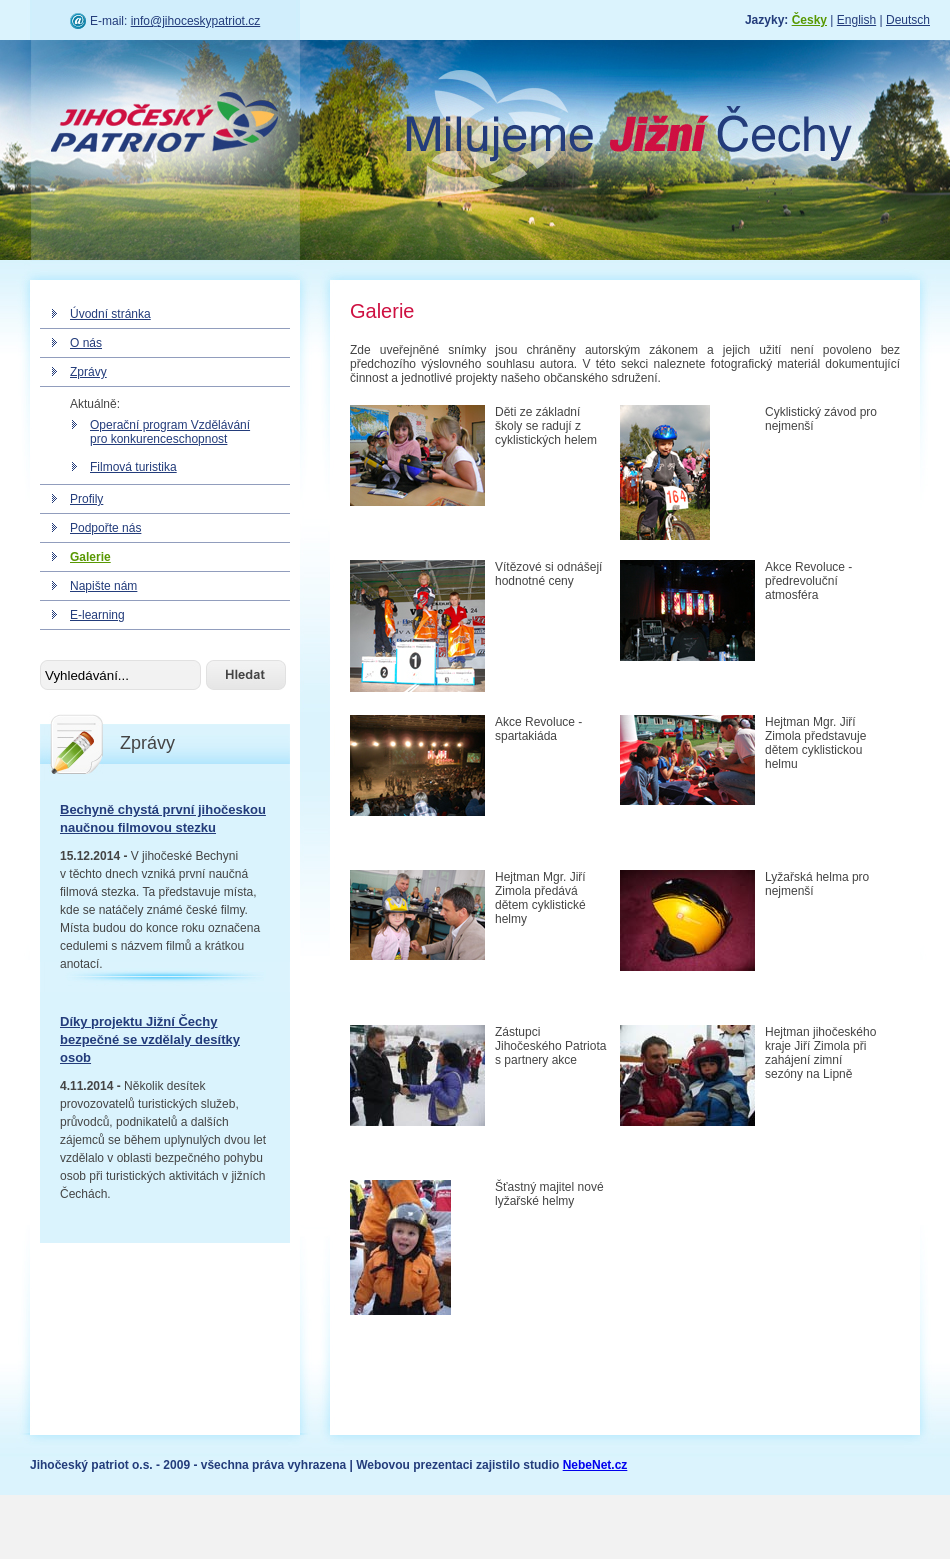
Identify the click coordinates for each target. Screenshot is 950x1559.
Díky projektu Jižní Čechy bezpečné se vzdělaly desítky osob (150, 1039)
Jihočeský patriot (165, 125)
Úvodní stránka (110, 314)
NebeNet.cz (595, 1465)
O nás (86, 343)
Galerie (90, 557)
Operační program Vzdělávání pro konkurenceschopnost (170, 432)
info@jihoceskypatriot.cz (196, 21)
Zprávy (88, 372)
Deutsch (908, 20)
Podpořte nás (105, 528)
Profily (86, 499)
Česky (809, 20)
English (856, 20)
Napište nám (103, 586)
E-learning (97, 615)
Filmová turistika (133, 467)
